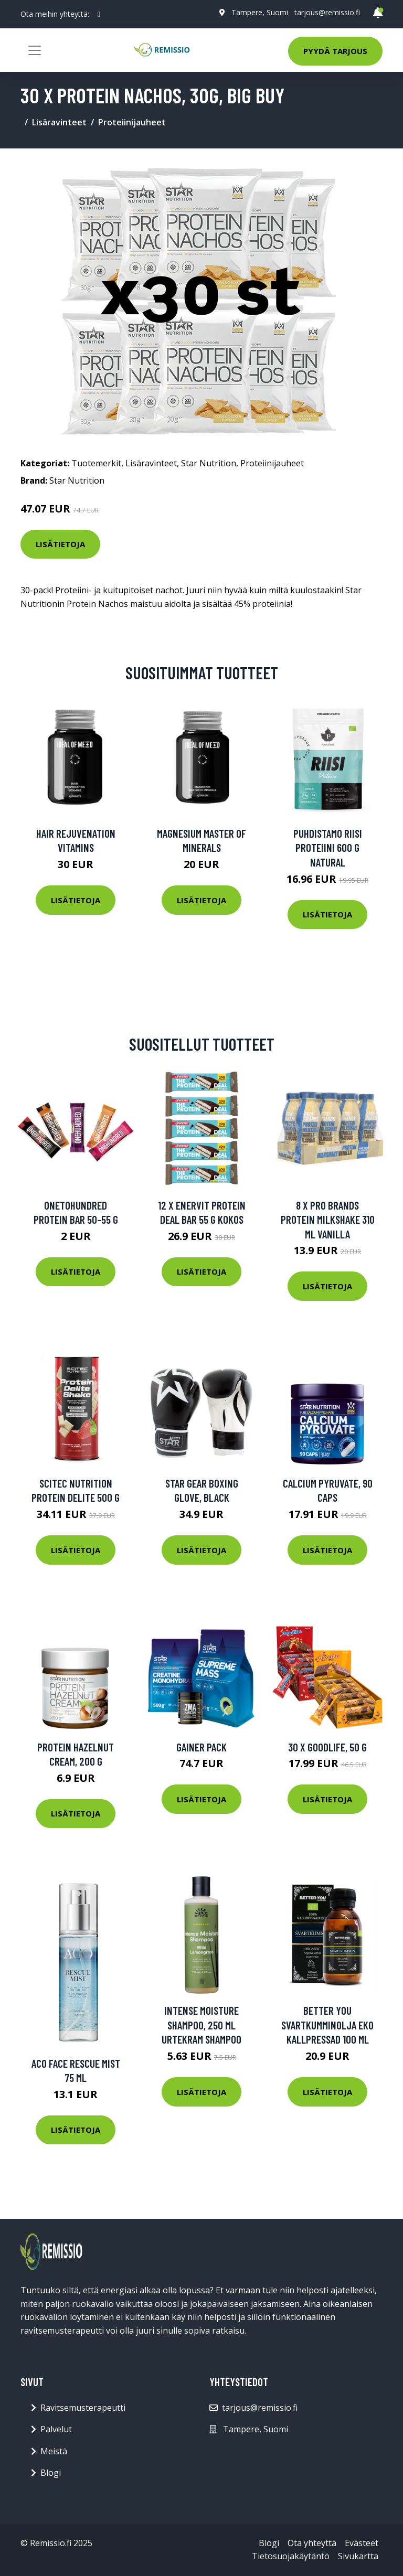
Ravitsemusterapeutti (82, 2407)
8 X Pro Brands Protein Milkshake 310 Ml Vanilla (328, 1220)
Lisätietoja (60, 544)
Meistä (53, 2451)
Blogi (50, 2472)
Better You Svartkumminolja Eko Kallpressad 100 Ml (327, 2025)
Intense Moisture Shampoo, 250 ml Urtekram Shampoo (201, 2025)
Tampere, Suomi (259, 12)
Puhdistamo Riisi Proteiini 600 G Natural (327, 848)
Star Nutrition (208, 463)
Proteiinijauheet (132, 122)
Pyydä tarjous (335, 51)
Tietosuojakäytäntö (291, 2556)
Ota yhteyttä (312, 2543)
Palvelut (56, 2429)
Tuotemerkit (96, 463)
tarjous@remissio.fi (327, 12)
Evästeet (361, 2543)
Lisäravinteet (59, 122)
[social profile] (98, 14)
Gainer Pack (201, 1747)
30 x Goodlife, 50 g (327, 1747)
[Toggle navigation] (34, 50)
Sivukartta (358, 2556)
